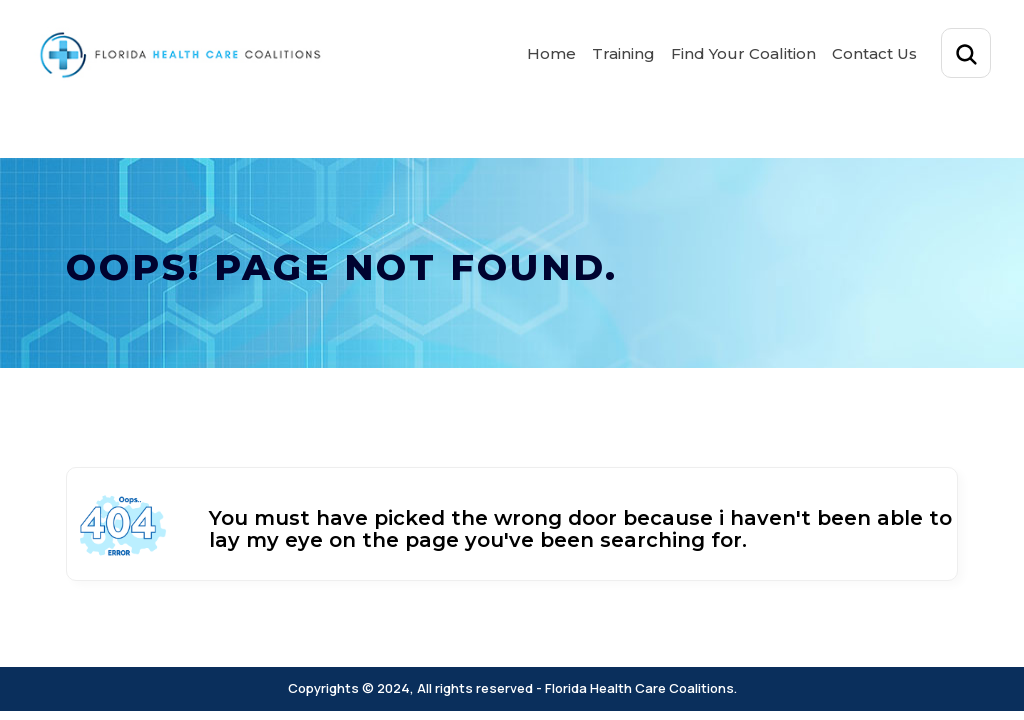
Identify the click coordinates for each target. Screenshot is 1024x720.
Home (551, 53)
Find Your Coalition (743, 53)
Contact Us (874, 53)
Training (623, 53)
